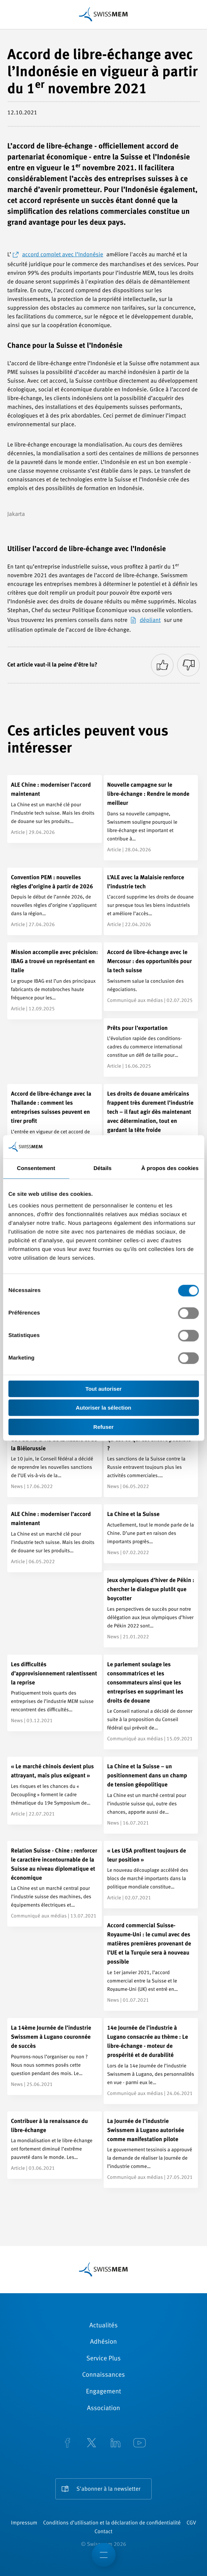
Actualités (103, 2326)
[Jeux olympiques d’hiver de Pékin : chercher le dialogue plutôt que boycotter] (151, 1608)
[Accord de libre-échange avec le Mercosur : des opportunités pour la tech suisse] (151, 976)
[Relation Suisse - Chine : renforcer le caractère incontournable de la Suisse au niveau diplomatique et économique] (54, 1884)
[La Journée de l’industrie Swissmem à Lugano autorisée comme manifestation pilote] (151, 2149)
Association (103, 2408)
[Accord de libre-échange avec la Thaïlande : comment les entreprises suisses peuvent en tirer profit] (54, 1127)
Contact (103, 2532)
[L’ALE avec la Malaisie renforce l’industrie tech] (151, 902)
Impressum (24, 2523)
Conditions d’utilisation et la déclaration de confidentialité (111, 2523)
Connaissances (103, 2375)
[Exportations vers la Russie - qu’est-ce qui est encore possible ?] (151, 1459)
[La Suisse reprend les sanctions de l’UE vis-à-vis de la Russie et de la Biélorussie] (54, 1459)
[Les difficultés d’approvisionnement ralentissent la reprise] (54, 1693)
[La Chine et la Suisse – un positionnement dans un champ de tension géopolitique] (151, 1795)
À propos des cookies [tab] (170, 1168)
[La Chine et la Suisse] (151, 1533)
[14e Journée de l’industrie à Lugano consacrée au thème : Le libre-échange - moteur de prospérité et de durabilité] (151, 2061)
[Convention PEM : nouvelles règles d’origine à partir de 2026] (54, 902)
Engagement (103, 2392)
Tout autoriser (103, 1389)
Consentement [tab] (36, 1168)
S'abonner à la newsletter (108, 2489)
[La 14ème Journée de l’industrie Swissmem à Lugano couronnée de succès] (54, 2056)
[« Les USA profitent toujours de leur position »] (151, 1875)
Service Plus (103, 2359)
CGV (191, 2523)
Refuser (103, 1427)
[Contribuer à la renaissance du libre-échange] (54, 2145)
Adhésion (103, 2342)
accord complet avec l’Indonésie (62, 255)
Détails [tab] (102, 1168)
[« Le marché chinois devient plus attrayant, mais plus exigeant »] (54, 1791)
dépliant (150, 620)
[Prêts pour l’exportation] (151, 1047)
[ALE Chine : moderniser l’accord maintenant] (54, 809)
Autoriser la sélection (103, 1408)
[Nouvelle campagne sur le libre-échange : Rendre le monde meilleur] (151, 817)
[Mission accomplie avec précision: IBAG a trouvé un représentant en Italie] (54, 980)
